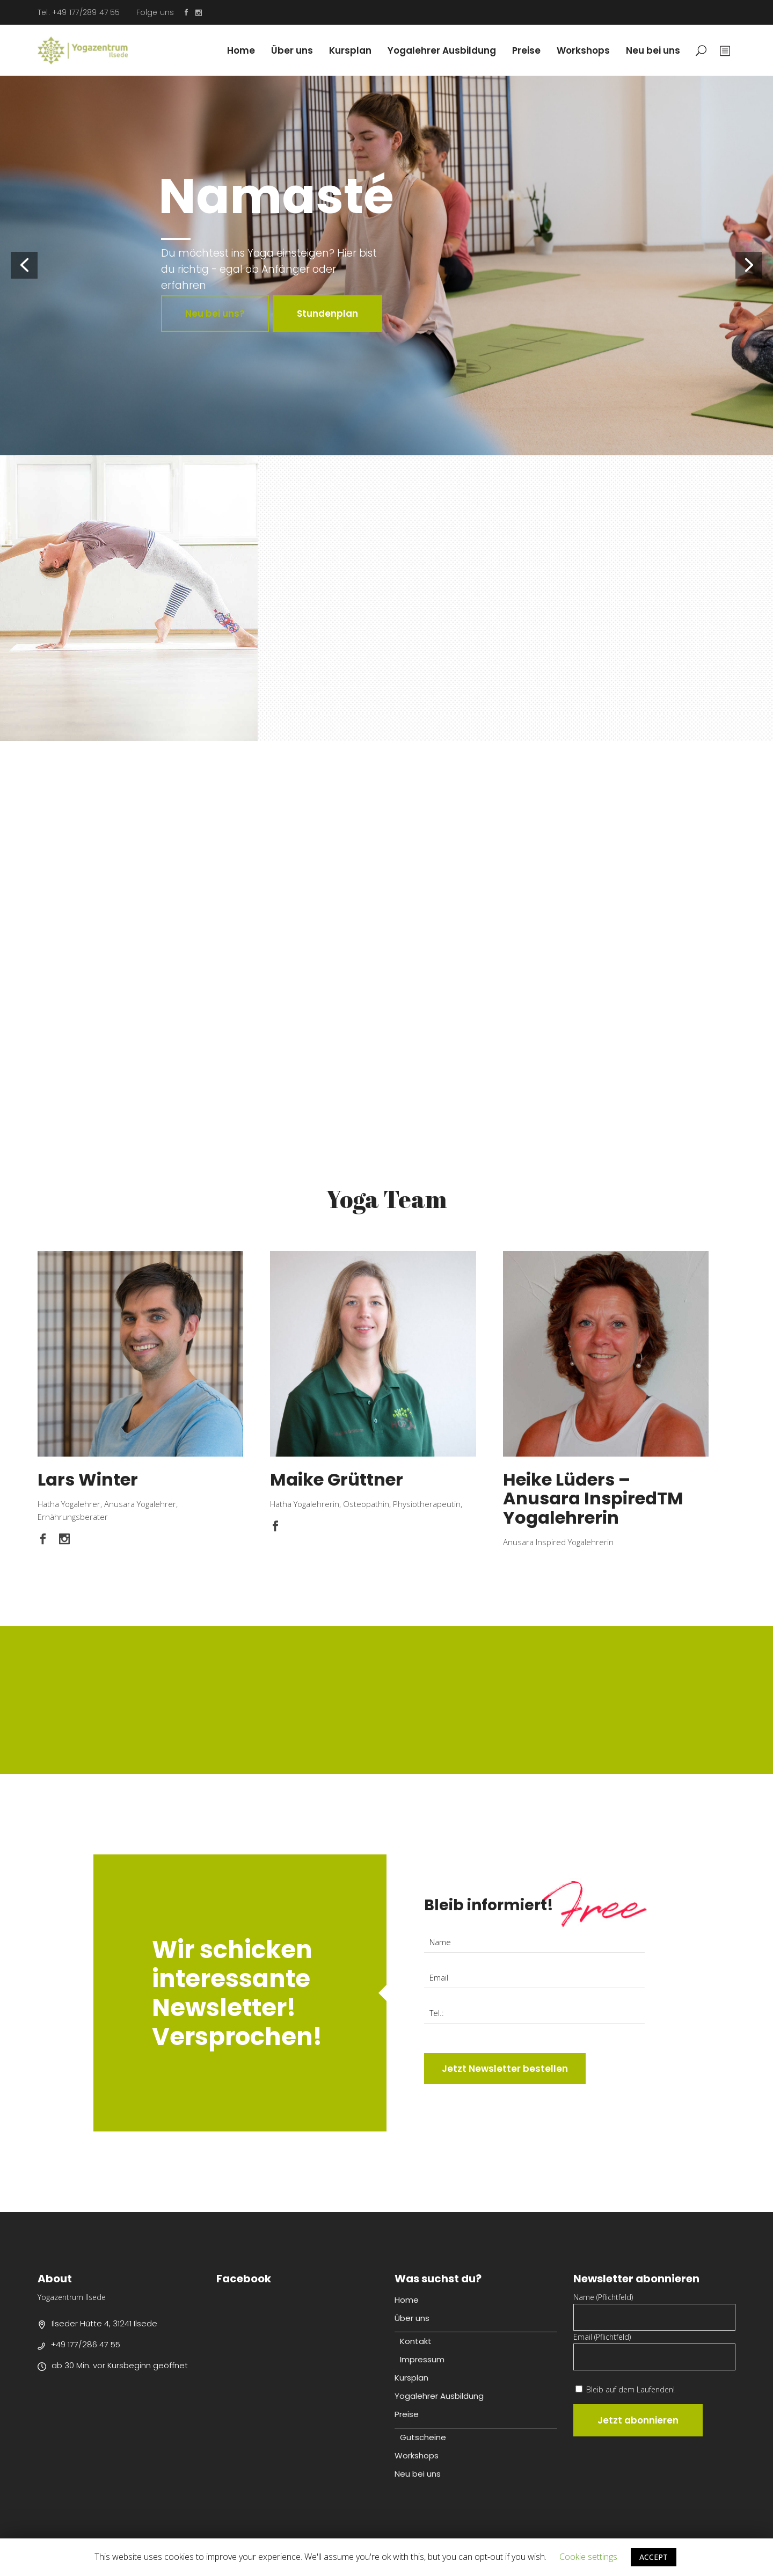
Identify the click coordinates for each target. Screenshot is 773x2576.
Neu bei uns (418, 2473)
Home (407, 2299)
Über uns (412, 2318)
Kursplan (411, 2377)
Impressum (422, 2359)
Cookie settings (588, 2557)
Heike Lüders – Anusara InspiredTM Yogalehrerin (593, 1498)
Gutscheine (423, 2437)
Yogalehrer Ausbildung (439, 2396)
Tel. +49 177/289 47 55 (79, 12)
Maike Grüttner (336, 1479)
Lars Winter (88, 1479)
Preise (407, 2414)
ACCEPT (653, 2557)
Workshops (417, 2455)
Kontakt (416, 2341)
